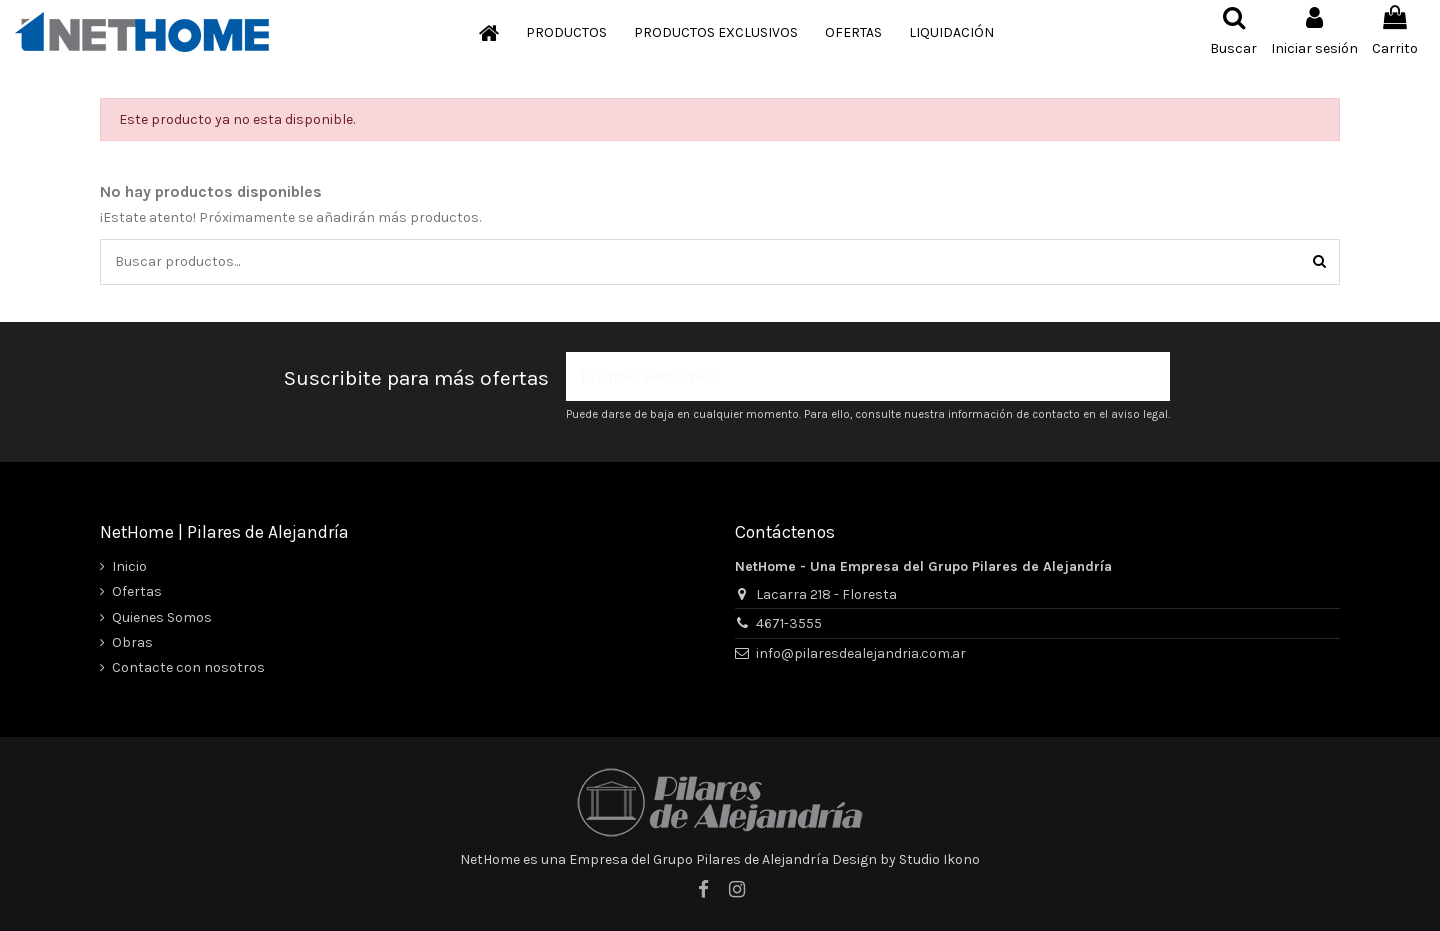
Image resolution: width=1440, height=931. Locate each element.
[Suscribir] (1149, 376)
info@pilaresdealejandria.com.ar (861, 653)
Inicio (129, 566)
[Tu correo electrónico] (847, 376)
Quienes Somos (162, 617)
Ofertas (137, 591)
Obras (132, 642)
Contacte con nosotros (188, 667)
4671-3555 (789, 623)
